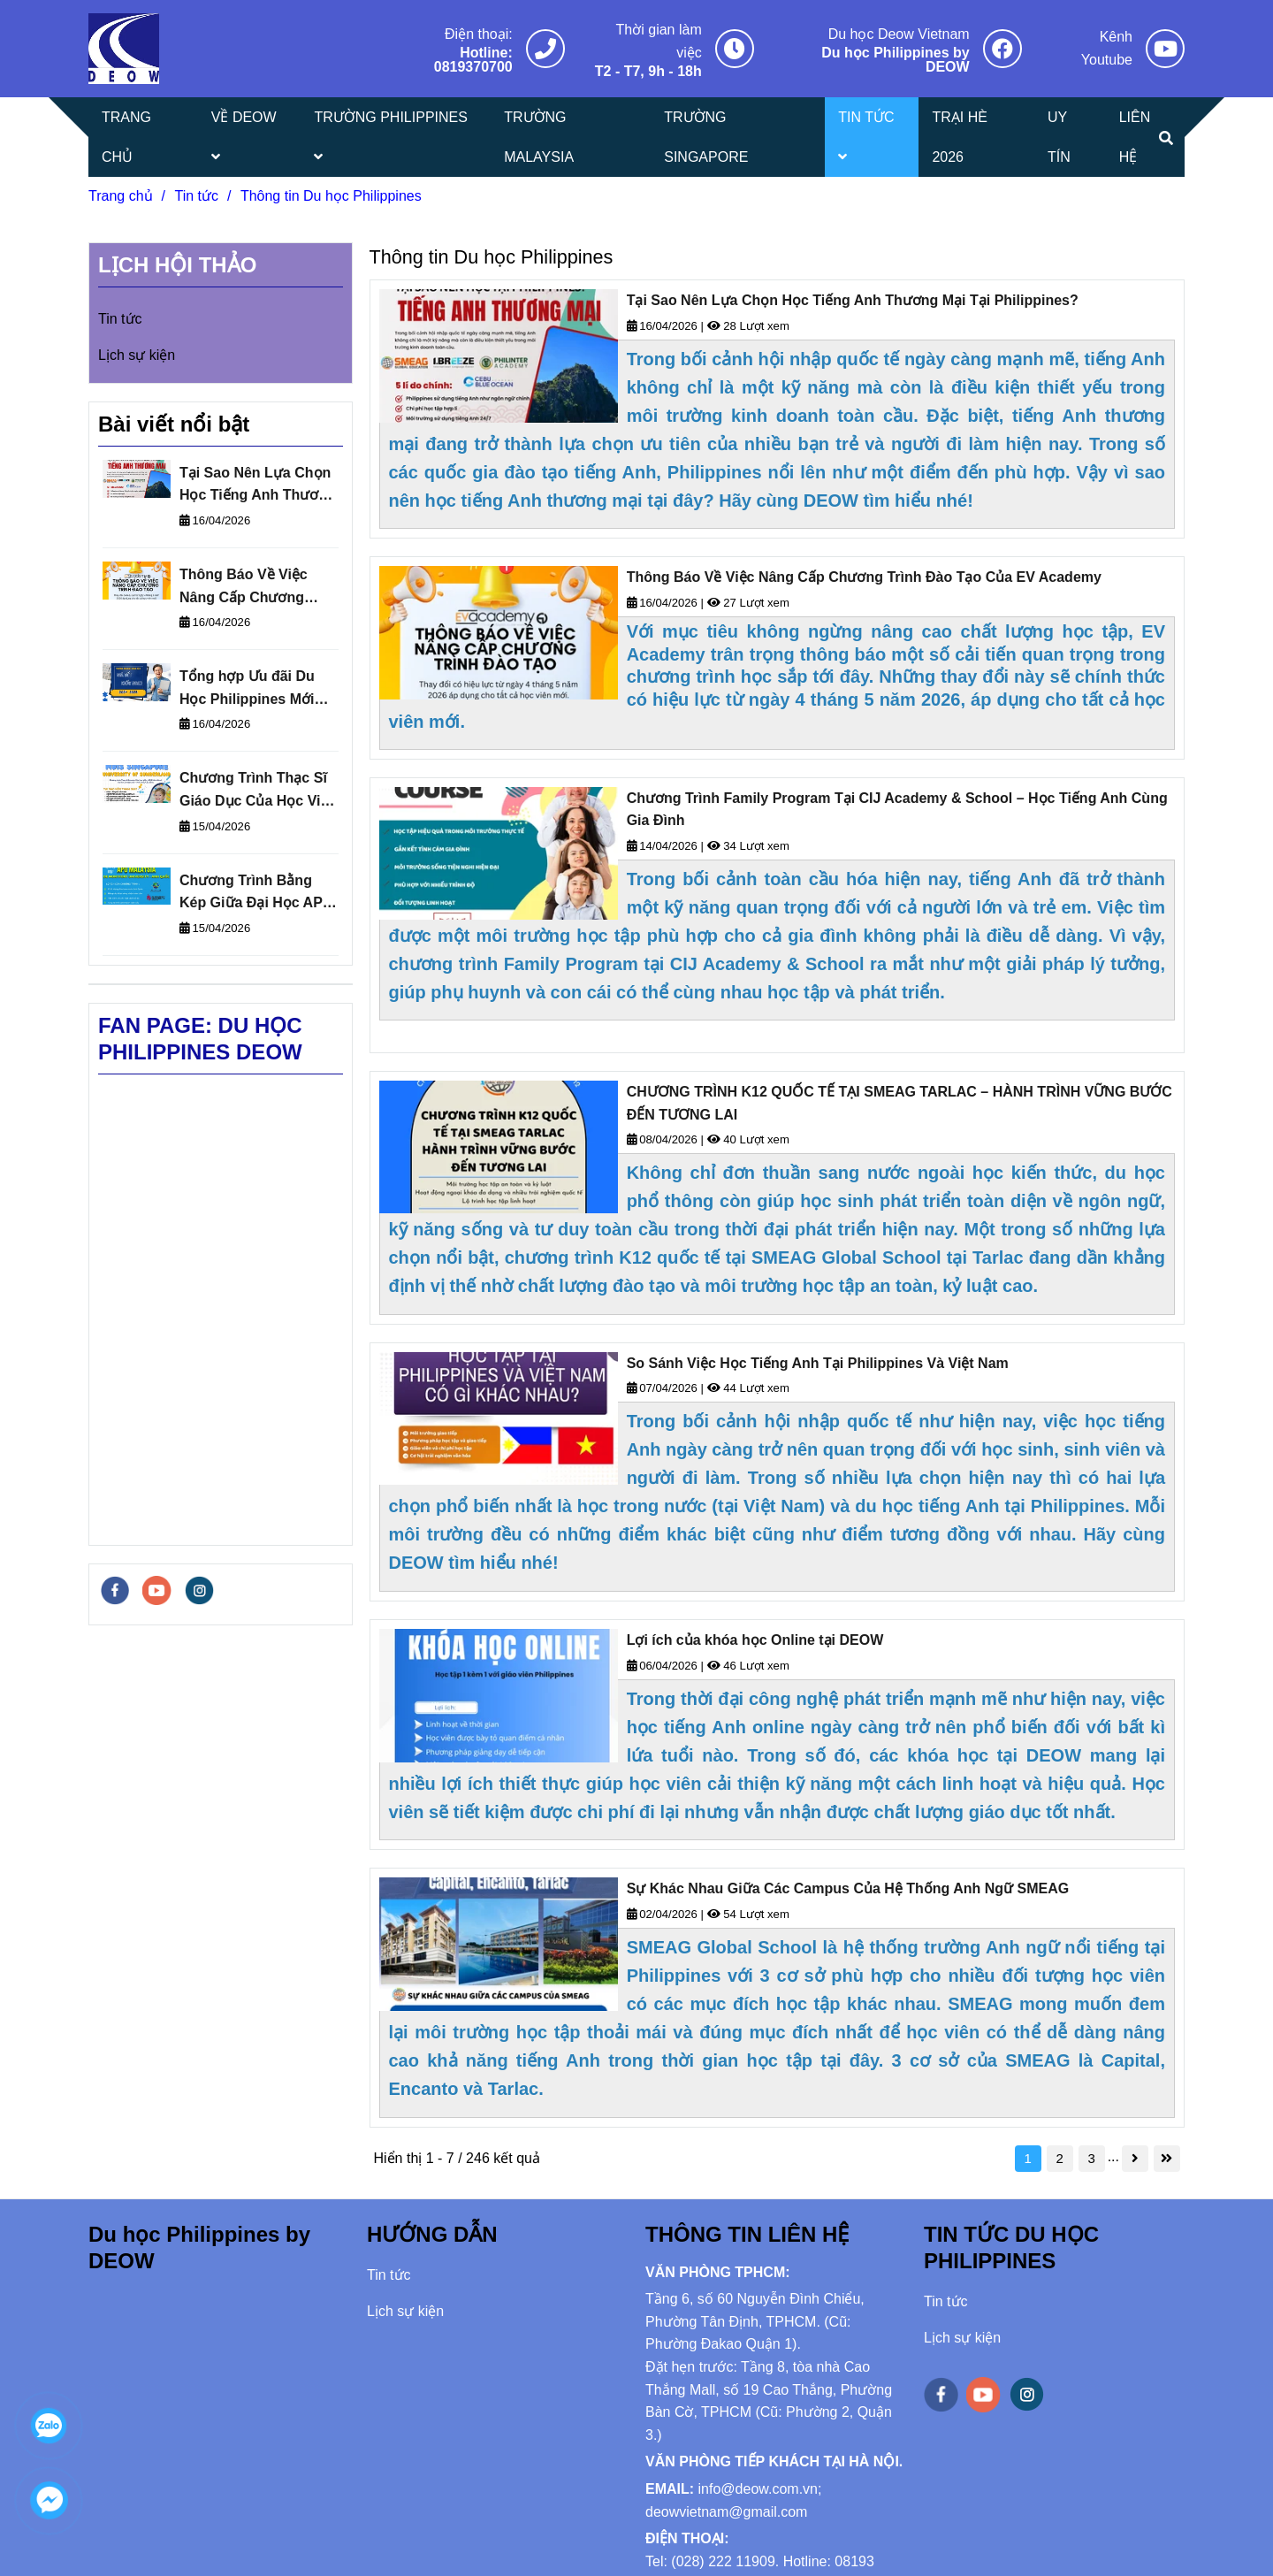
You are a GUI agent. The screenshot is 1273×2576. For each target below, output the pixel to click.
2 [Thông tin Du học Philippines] (1059, 2158)
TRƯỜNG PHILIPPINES (390, 137)
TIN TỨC (866, 137)
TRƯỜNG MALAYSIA (539, 137)
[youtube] (156, 1590)
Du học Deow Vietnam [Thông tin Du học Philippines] (899, 34)
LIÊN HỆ (1135, 137)
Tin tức (120, 318)
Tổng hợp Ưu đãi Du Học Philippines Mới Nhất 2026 (247, 689)
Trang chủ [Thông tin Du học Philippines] (120, 195)
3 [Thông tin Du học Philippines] (1090, 2158)
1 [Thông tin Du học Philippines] (1027, 2158)
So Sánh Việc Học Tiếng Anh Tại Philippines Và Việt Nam (818, 1363)
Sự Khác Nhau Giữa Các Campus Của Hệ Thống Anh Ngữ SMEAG (848, 1888)
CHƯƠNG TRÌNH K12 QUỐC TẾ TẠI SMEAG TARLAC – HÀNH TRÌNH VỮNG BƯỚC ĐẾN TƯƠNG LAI (899, 1103)
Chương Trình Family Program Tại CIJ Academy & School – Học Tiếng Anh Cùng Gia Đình (897, 810)
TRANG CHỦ (126, 137)
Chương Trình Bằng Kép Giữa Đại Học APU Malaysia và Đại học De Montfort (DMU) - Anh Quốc (257, 893)
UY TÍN (1059, 137)
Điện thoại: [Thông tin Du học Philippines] (479, 34)
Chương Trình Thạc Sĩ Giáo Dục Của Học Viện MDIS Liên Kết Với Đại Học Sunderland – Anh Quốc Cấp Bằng (258, 791)
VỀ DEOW (244, 137)
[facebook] (115, 1590)
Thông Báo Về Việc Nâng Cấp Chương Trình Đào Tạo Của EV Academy (864, 577)
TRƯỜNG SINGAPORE (706, 137)
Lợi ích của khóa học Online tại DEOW (755, 1639)
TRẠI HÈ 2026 (959, 137)
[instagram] (199, 1590)
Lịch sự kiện (136, 355)
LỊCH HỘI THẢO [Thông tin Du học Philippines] (177, 265)
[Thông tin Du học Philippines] (123, 48)
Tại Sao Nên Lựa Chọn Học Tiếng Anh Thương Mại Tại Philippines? (853, 300)
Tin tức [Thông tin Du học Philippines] (196, 195)
